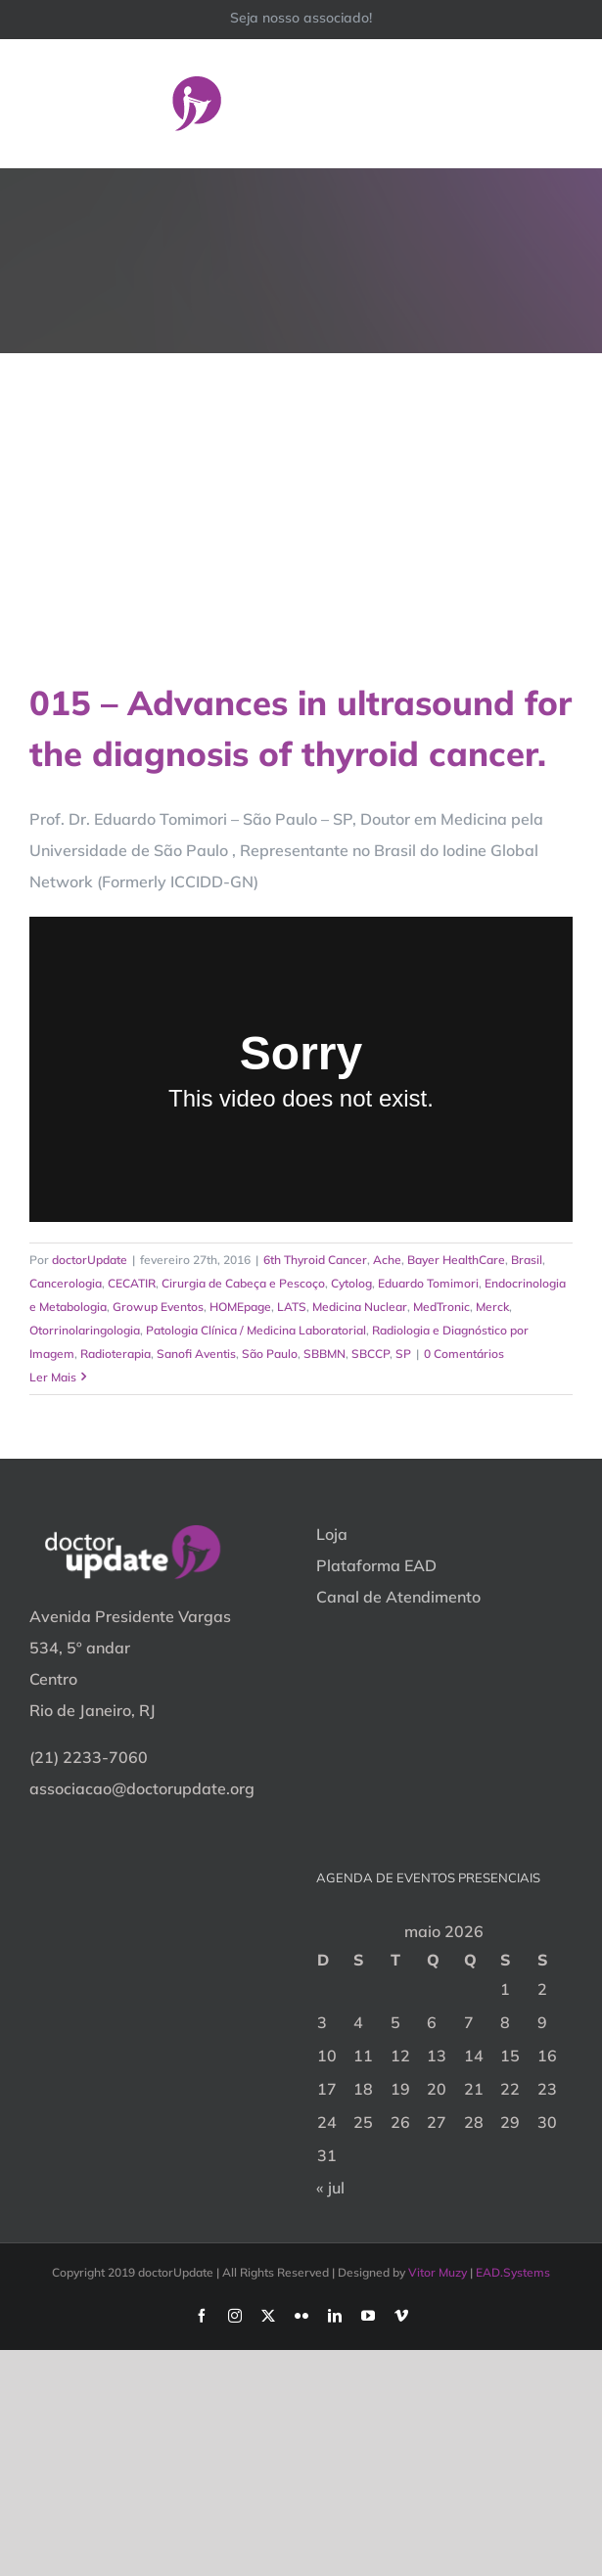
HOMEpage (240, 1306)
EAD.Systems (513, 2272)
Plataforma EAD (376, 1565)
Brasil (526, 1259)
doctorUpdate (89, 1259)
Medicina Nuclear (359, 1306)
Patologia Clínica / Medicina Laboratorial (256, 1330)
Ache (387, 1259)
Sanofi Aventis (196, 1353)
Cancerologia (65, 1283)
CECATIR (132, 1283)
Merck (492, 1306)
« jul (330, 2187)
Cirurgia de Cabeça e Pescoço (243, 1283)
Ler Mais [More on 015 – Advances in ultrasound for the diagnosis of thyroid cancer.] (52, 1377)
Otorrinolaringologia (84, 1330)
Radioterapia (115, 1353)
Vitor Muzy (437, 2272)
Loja (331, 1534)
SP (403, 1353)
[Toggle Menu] (560, 103)
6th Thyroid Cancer (315, 1259)
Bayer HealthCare (456, 1259)
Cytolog (351, 1283)
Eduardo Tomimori (428, 1283)
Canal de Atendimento (398, 1596)
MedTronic (441, 1306)
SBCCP (370, 1353)
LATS (291, 1306)
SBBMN (324, 1353)
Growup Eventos (158, 1306)
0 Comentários (464, 1353)
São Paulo (270, 1353)
